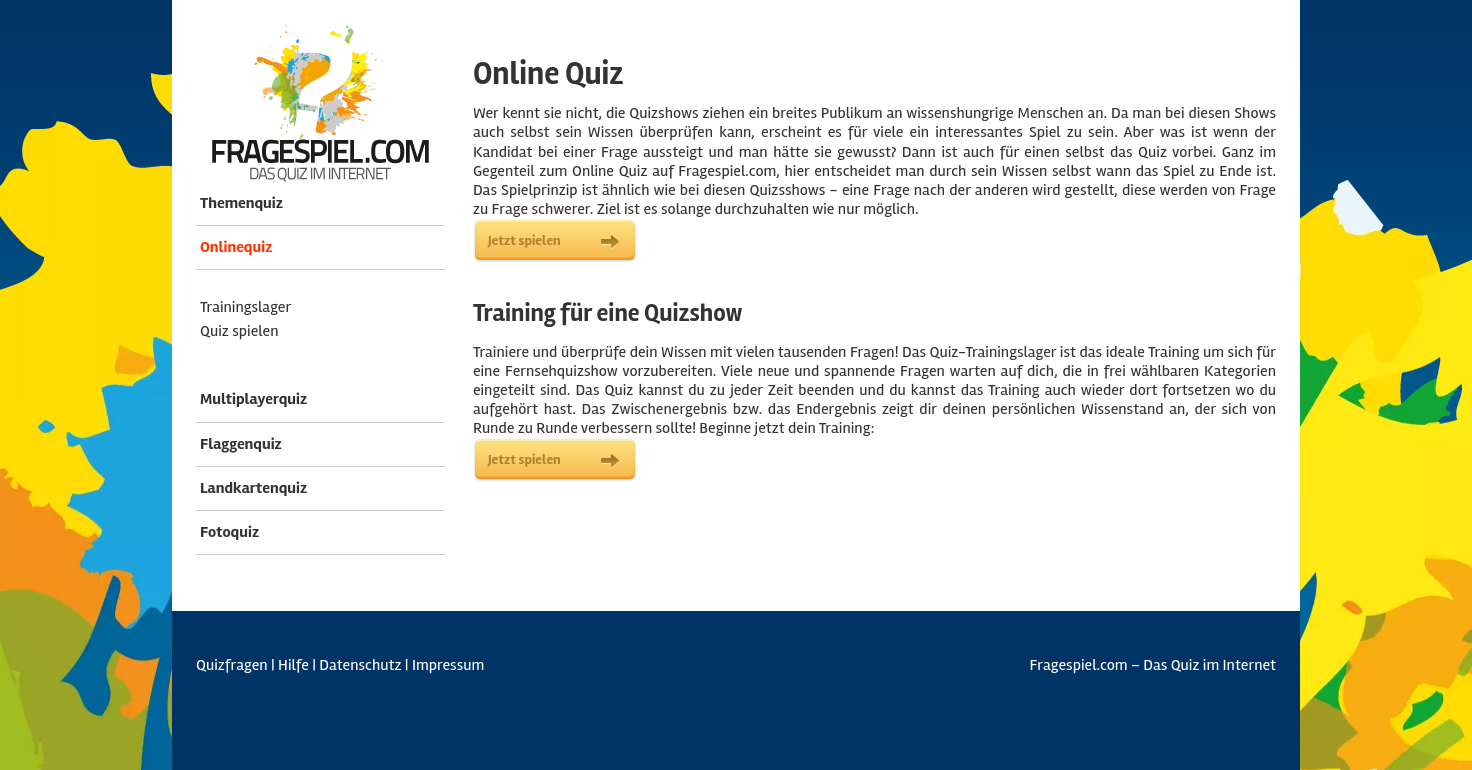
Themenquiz (241, 203)
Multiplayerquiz (253, 399)
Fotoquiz (229, 532)
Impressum (448, 665)
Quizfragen (232, 665)
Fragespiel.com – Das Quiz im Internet (1153, 665)
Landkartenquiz (253, 488)
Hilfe (293, 665)
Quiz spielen (239, 331)
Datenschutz (360, 665)
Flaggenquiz (241, 444)
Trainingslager (245, 307)
